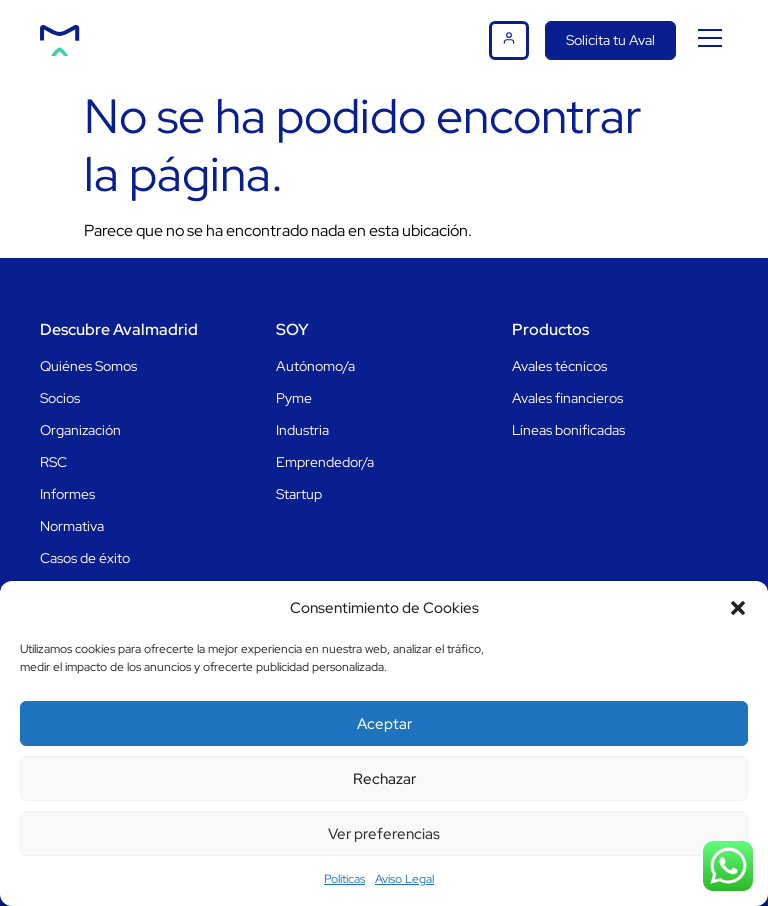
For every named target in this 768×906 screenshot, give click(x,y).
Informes (67, 494)
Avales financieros (567, 398)
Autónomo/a (315, 366)
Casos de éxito (85, 558)
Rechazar (384, 779)
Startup (299, 494)
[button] (738, 608)
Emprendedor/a (325, 462)
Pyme (294, 398)
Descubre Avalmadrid (119, 329)
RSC (53, 462)
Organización (80, 430)
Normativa (72, 526)
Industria (302, 430)
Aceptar (384, 724)
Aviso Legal (404, 879)
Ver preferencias (384, 834)
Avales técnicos (559, 366)
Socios (60, 398)
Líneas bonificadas (568, 430)
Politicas (344, 879)
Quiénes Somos (88, 366)
